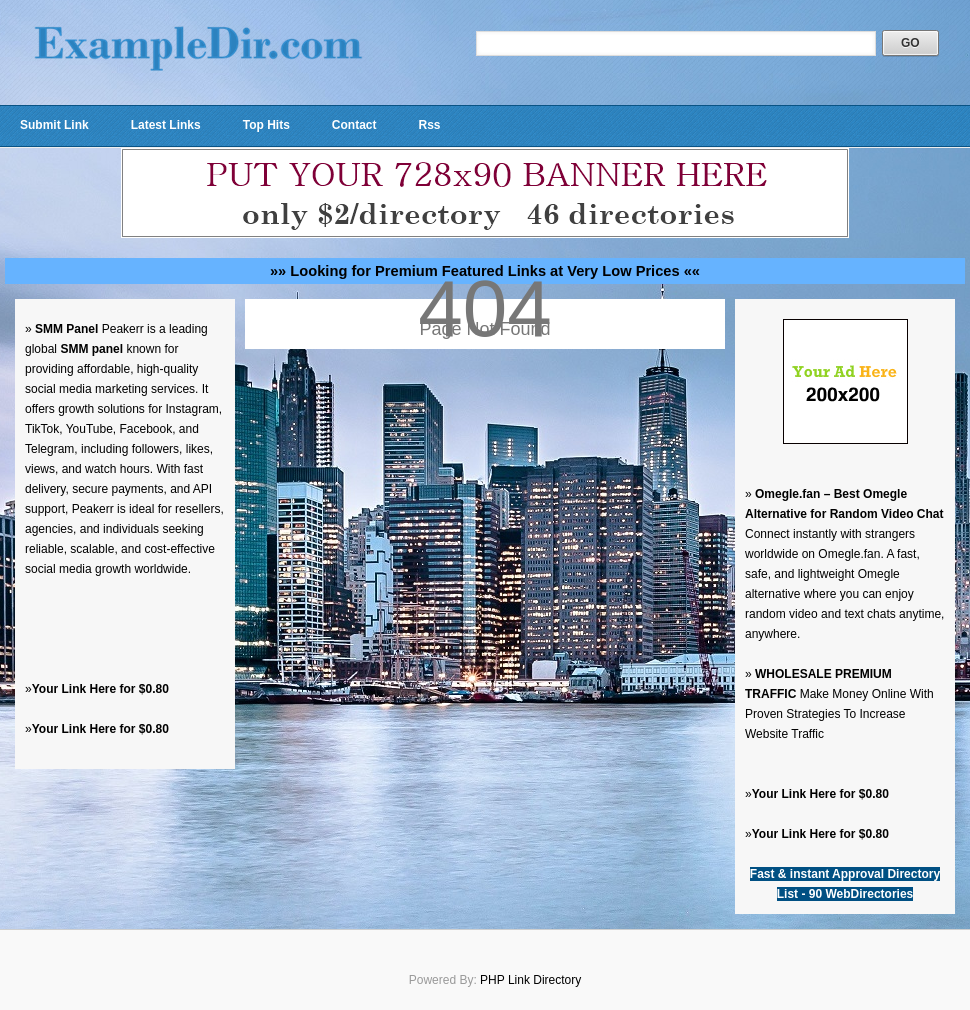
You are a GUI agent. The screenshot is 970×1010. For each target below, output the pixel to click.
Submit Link (54, 125)
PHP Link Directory (530, 980)
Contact (354, 125)
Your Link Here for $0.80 (100, 689)
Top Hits (266, 125)
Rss (429, 125)
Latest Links (166, 125)
